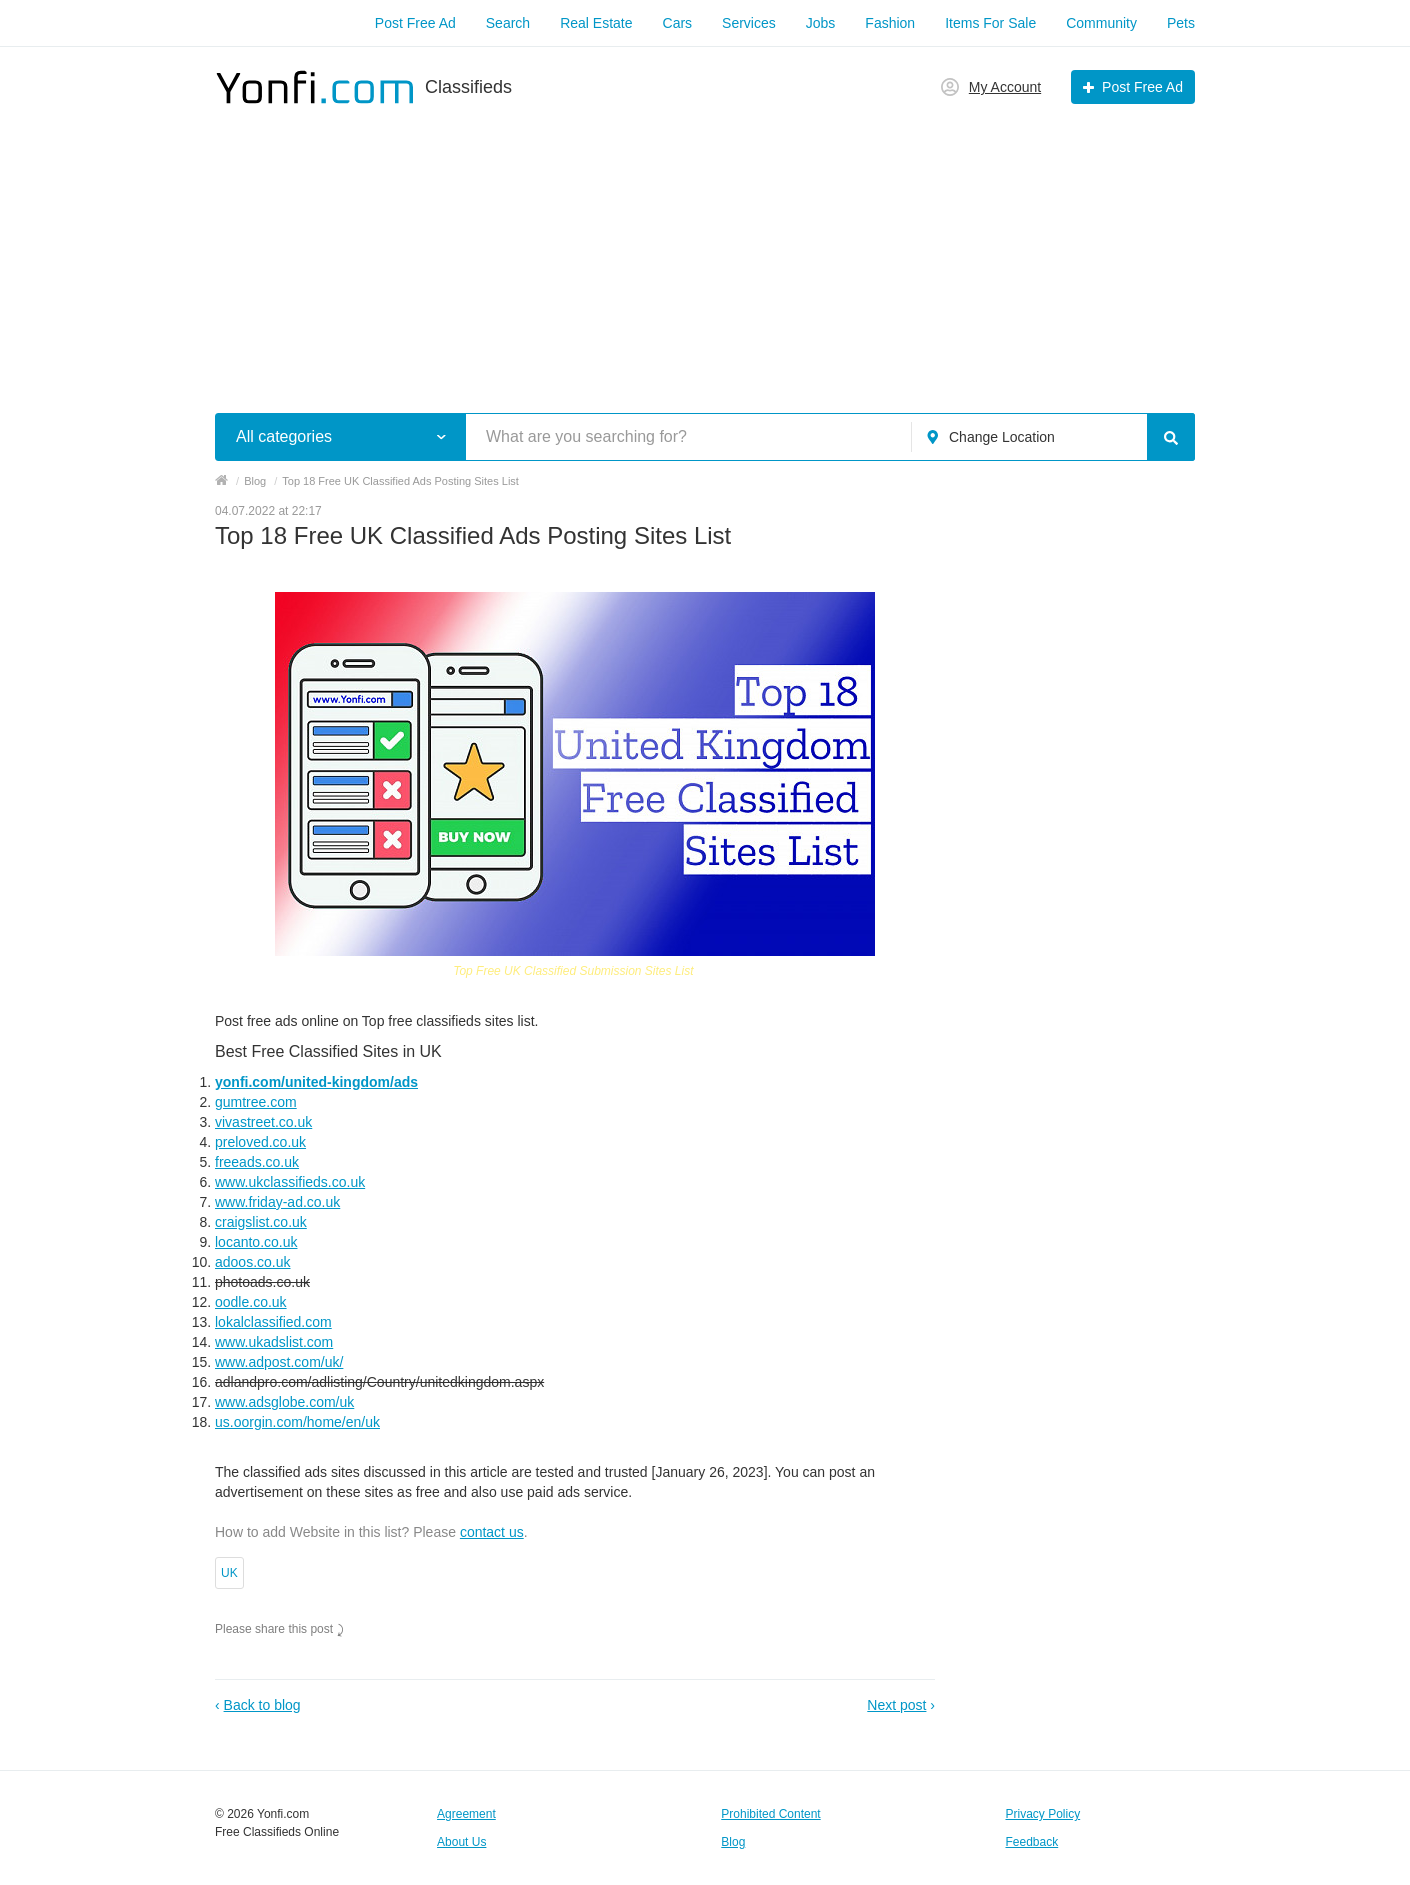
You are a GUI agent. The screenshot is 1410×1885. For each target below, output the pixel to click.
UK (229, 1573)
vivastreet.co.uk (263, 1122)
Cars (678, 23)
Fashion (890, 23)
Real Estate (596, 23)
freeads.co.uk (257, 1162)
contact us (492, 1532)
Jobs (821, 23)
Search (508, 23)
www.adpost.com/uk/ (279, 1362)
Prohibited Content (770, 1814)
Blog (733, 1842)
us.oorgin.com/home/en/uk (297, 1422)
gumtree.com (256, 1102)
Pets (1181, 23)
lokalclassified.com (273, 1322)
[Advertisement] (705, 248)
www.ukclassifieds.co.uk (290, 1182)
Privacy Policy (1043, 1814)
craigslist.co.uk (261, 1222)
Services (749, 23)
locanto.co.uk (256, 1242)
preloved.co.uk (260, 1142)
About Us (461, 1842)
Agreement (466, 1814)
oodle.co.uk (251, 1302)
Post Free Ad (415, 23)
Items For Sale (990, 23)
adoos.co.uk (253, 1262)
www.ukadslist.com (274, 1342)
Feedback (1032, 1842)
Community (1101, 23)
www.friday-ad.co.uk (277, 1202)
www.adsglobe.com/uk (284, 1402)
